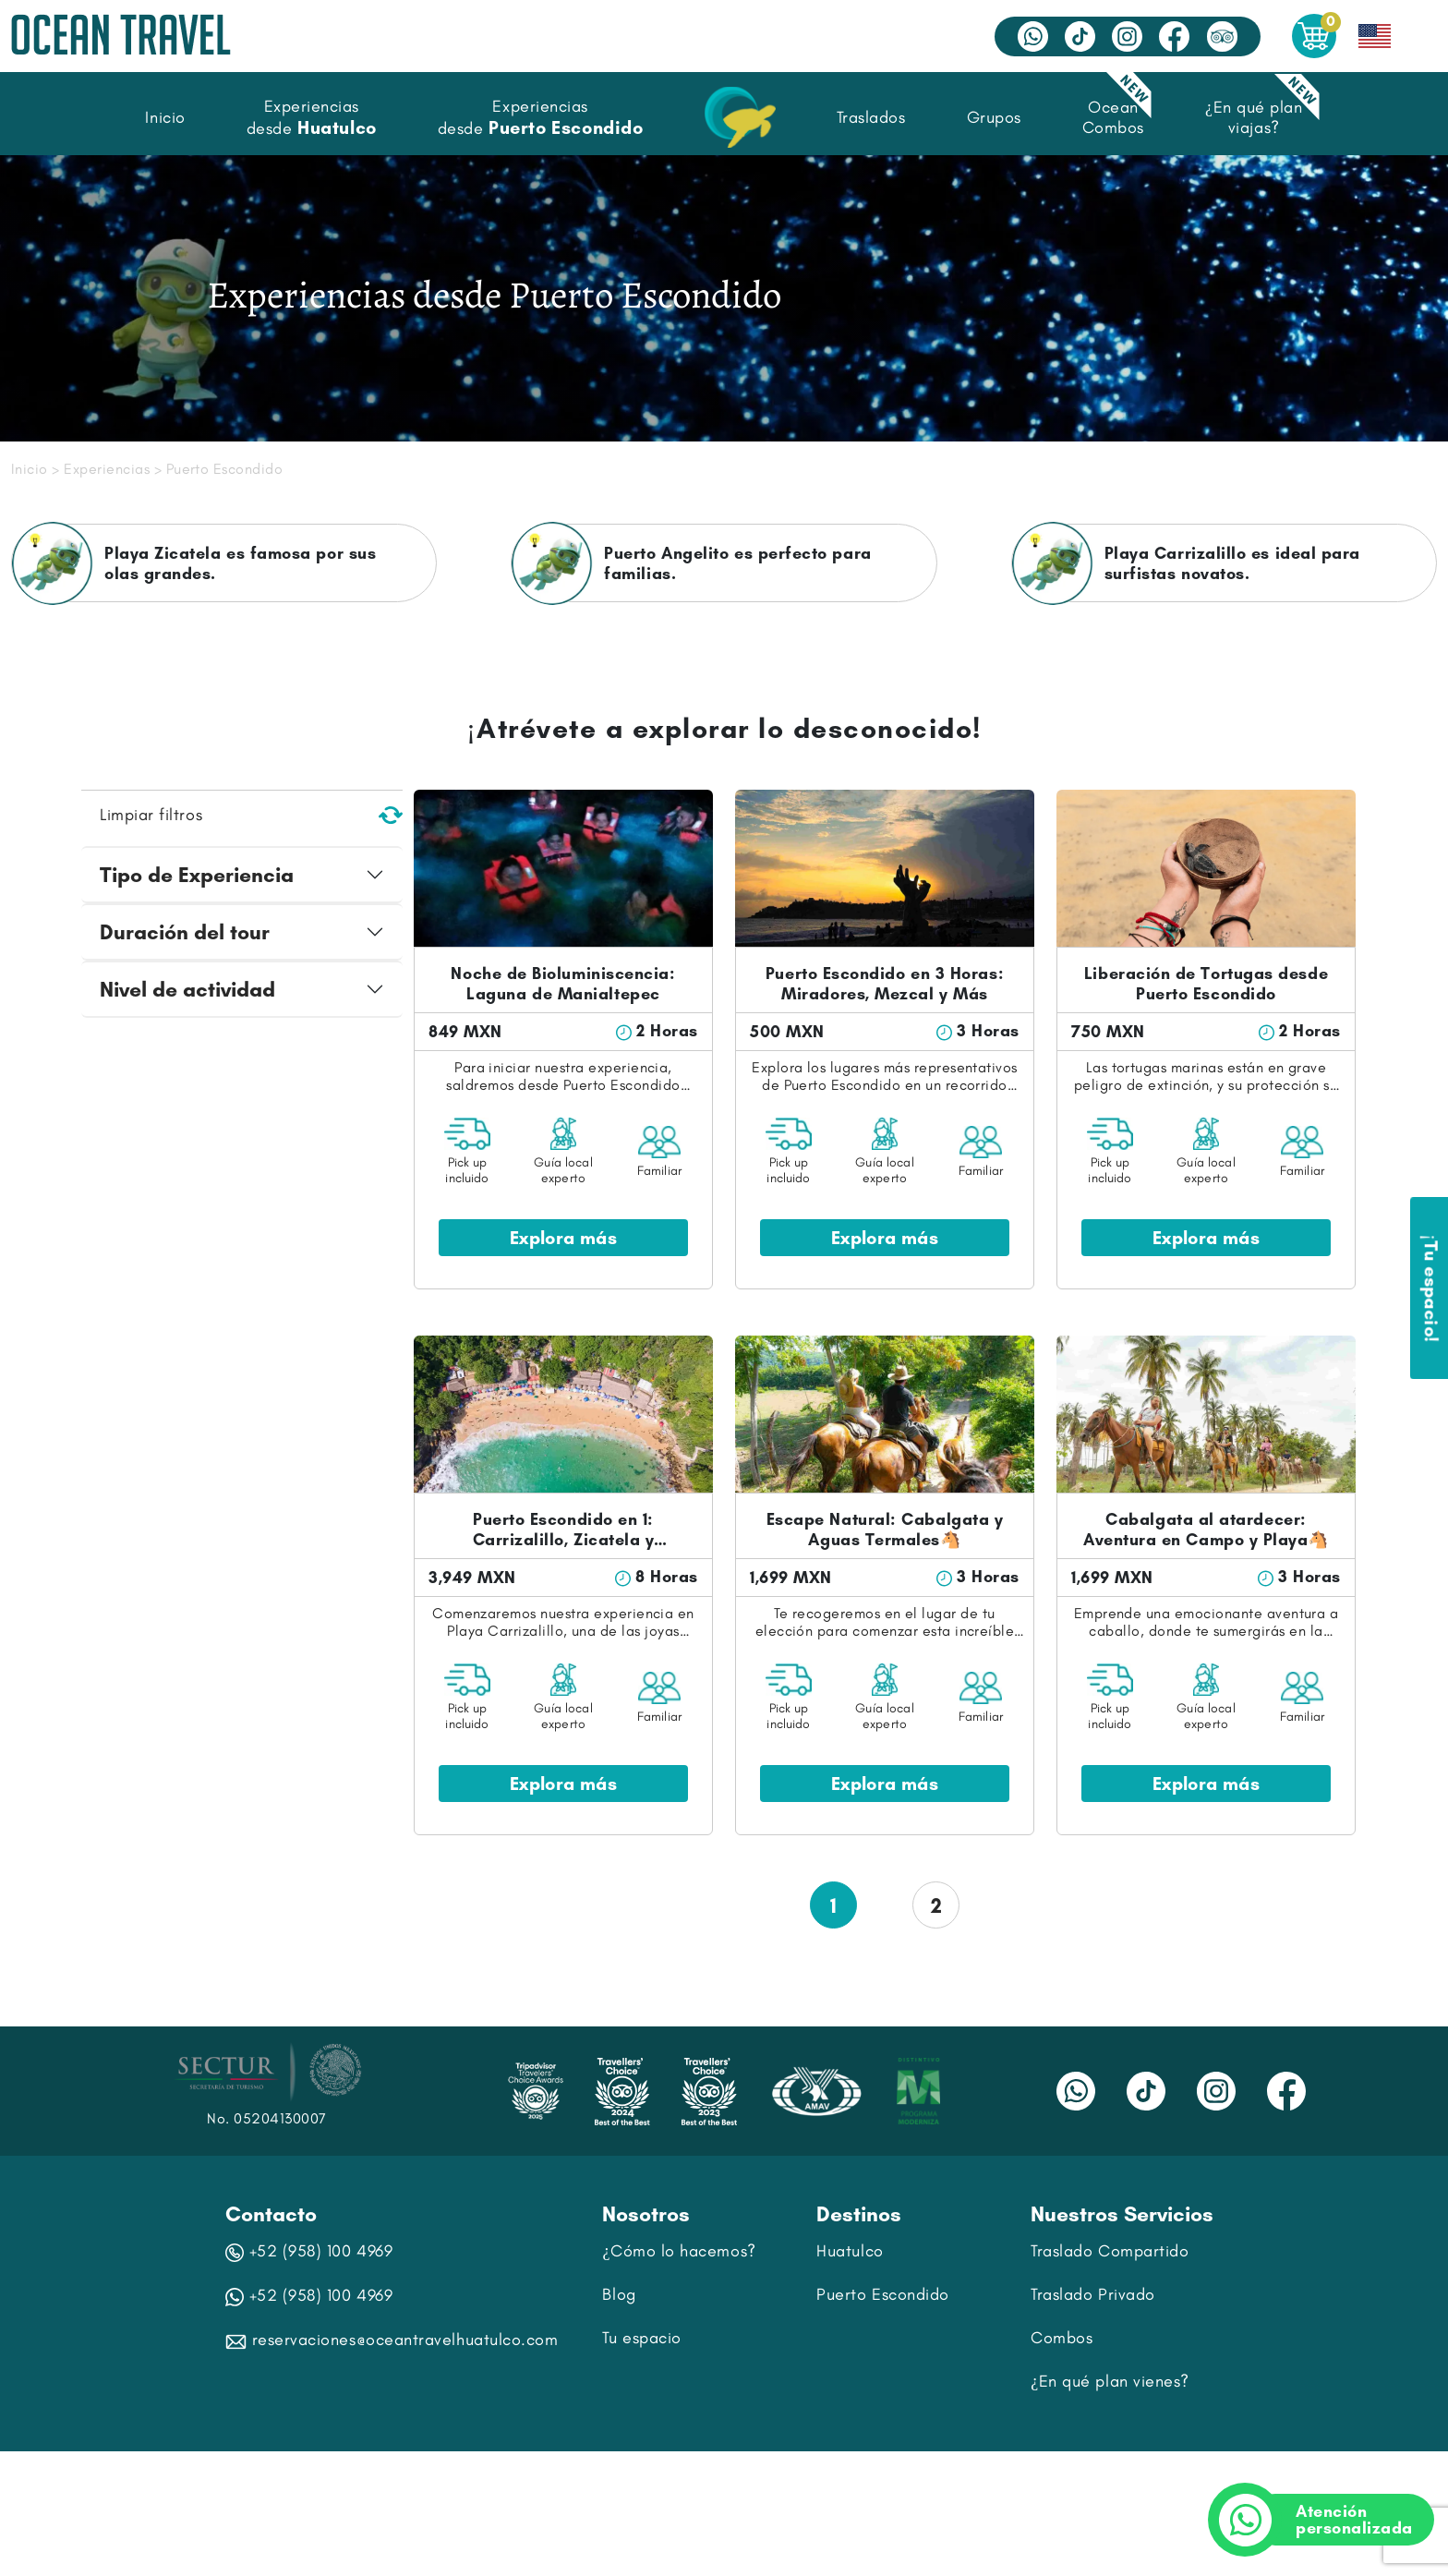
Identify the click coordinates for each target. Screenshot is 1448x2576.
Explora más (563, 1238)
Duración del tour (185, 932)
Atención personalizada (1331, 2520)
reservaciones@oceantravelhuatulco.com (392, 2339)
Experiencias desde (312, 117)
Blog (618, 2294)
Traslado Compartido (1110, 2251)
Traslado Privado (1093, 2294)
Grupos (994, 117)
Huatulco (849, 2251)
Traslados (871, 117)
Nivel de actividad (187, 989)
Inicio (165, 117)
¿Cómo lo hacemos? (678, 2251)
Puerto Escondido (882, 2294)
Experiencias (107, 469)
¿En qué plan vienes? (1110, 2381)
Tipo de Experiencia (197, 875)
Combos (1061, 2338)
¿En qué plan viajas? (1253, 117)
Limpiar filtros (251, 814)
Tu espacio (641, 2338)
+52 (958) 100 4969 (308, 2251)
